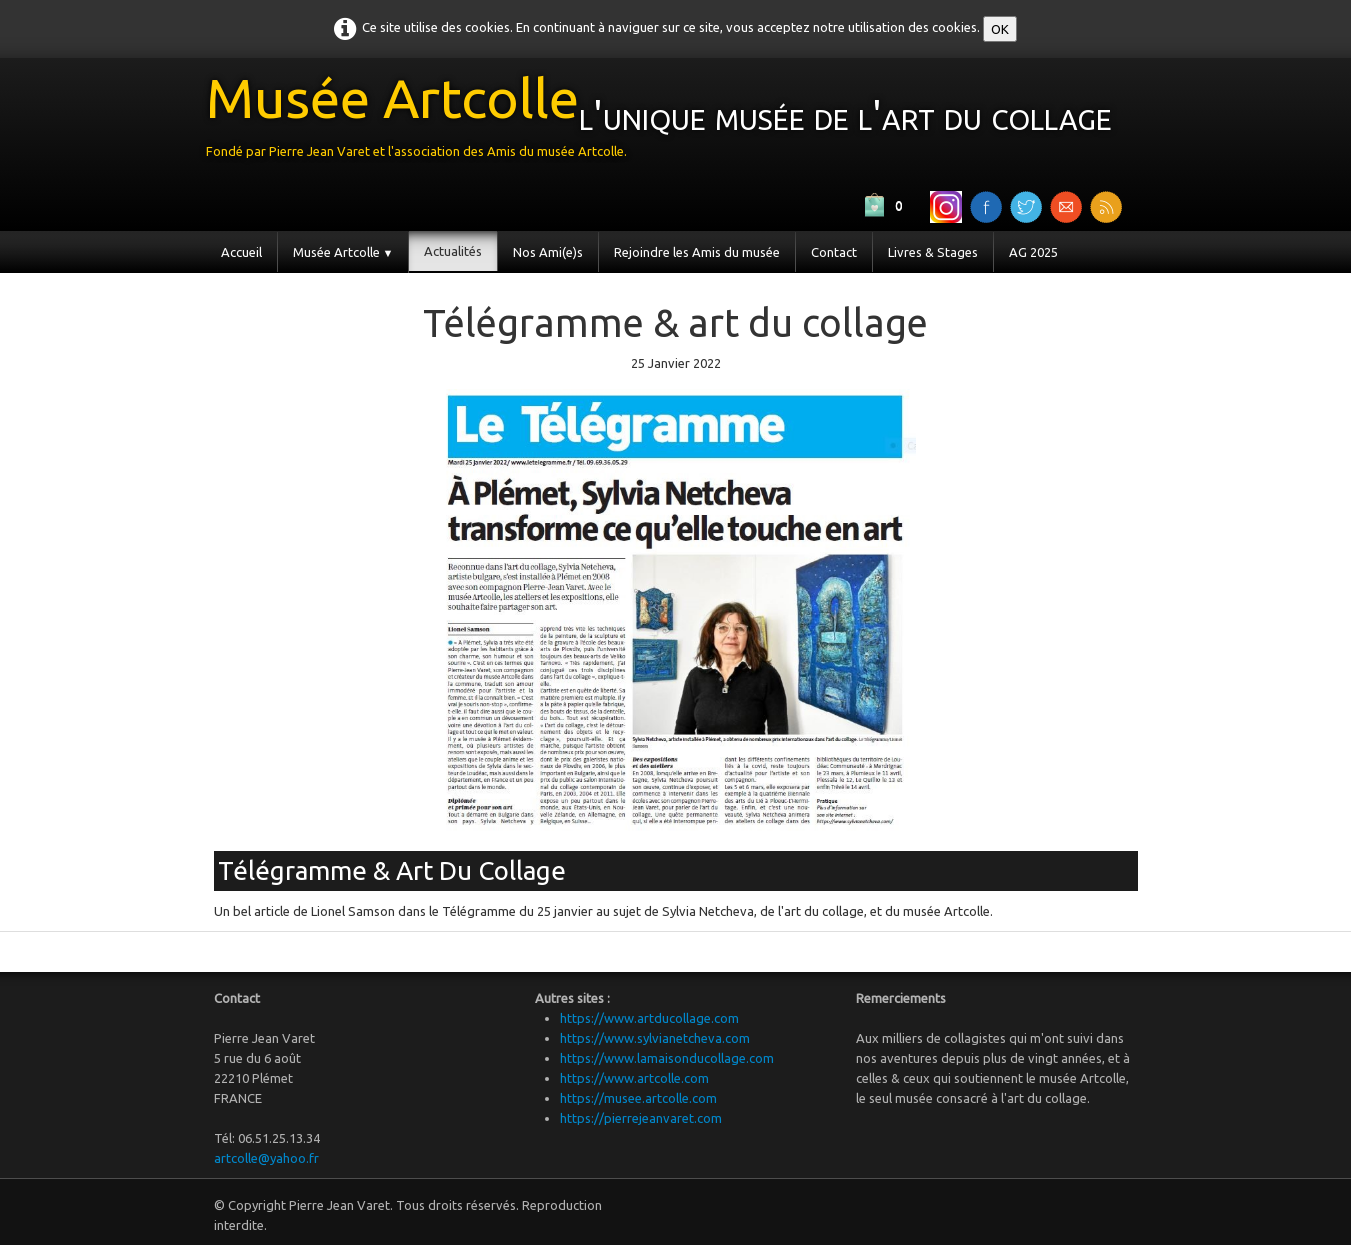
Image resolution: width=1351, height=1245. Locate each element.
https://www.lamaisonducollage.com (667, 1058)
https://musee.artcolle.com (638, 1098)
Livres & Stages (933, 252)
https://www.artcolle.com (634, 1078)
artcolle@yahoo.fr (266, 1158)
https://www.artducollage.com (649, 1018)
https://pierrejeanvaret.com (641, 1118)
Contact (834, 252)
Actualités (453, 251)
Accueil (241, 252)
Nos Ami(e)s (548, 252)
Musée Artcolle (343, 252)
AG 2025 (1033, 252)
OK (1000, 29)
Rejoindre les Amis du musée (697, 252)
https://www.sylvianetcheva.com (655, 1038)
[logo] (666, 121)
